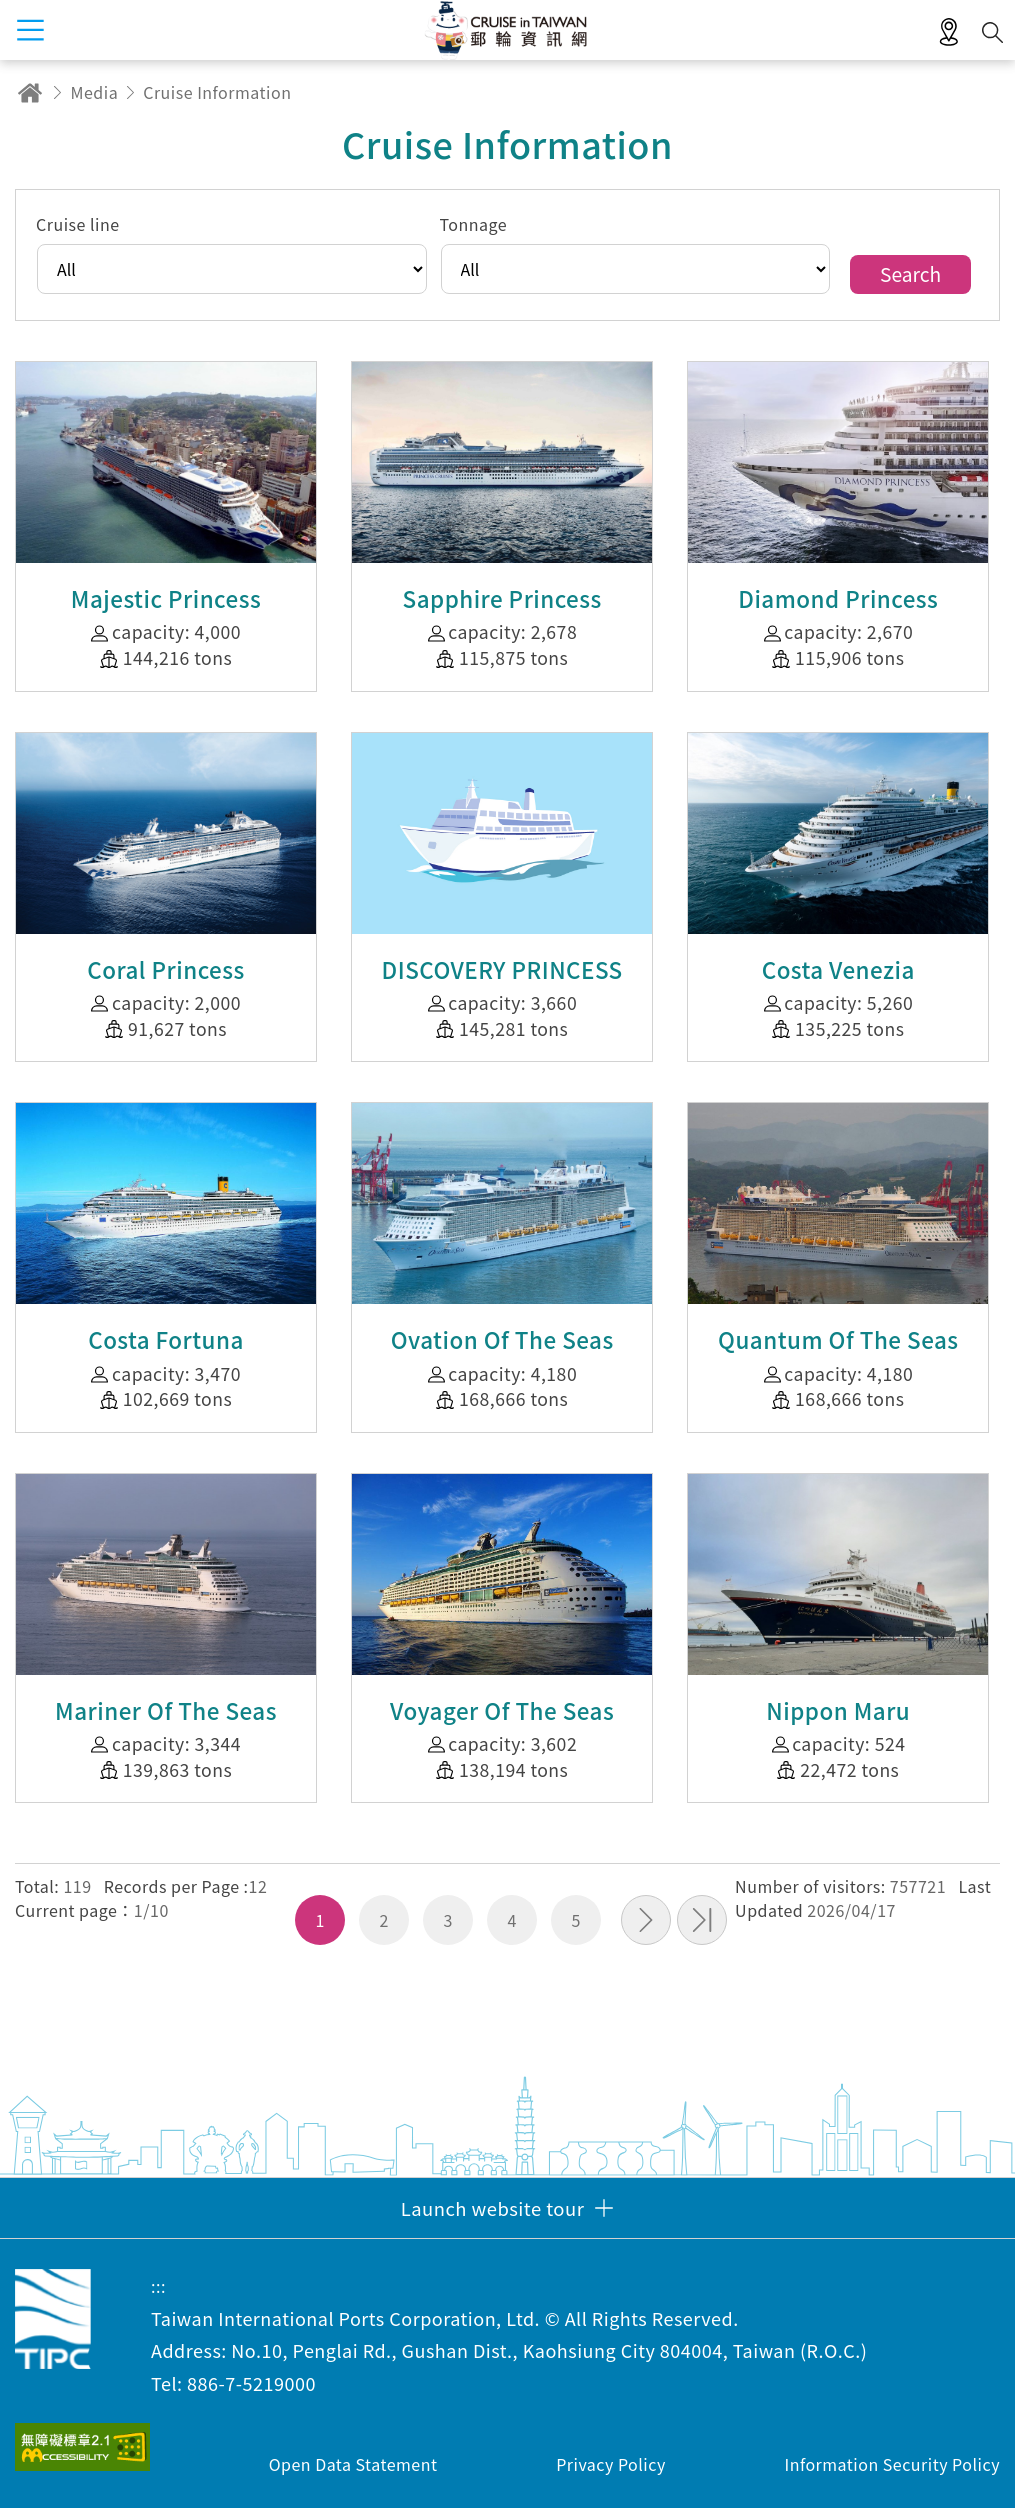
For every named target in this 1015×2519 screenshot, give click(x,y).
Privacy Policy (611, 2475)
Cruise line (85, 230)
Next (646, 1931)
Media (95, 92)
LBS (949, 33)
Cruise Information (217, 92)
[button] (507, 2218)
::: (158, 2296)
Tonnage (480, 230)
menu (30, 30)
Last (702, 1931)
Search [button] (992, 32)
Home (30, 92)
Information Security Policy (892, 2475)
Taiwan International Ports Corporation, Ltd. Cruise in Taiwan (53, 2329)
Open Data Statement (353, 2475)
